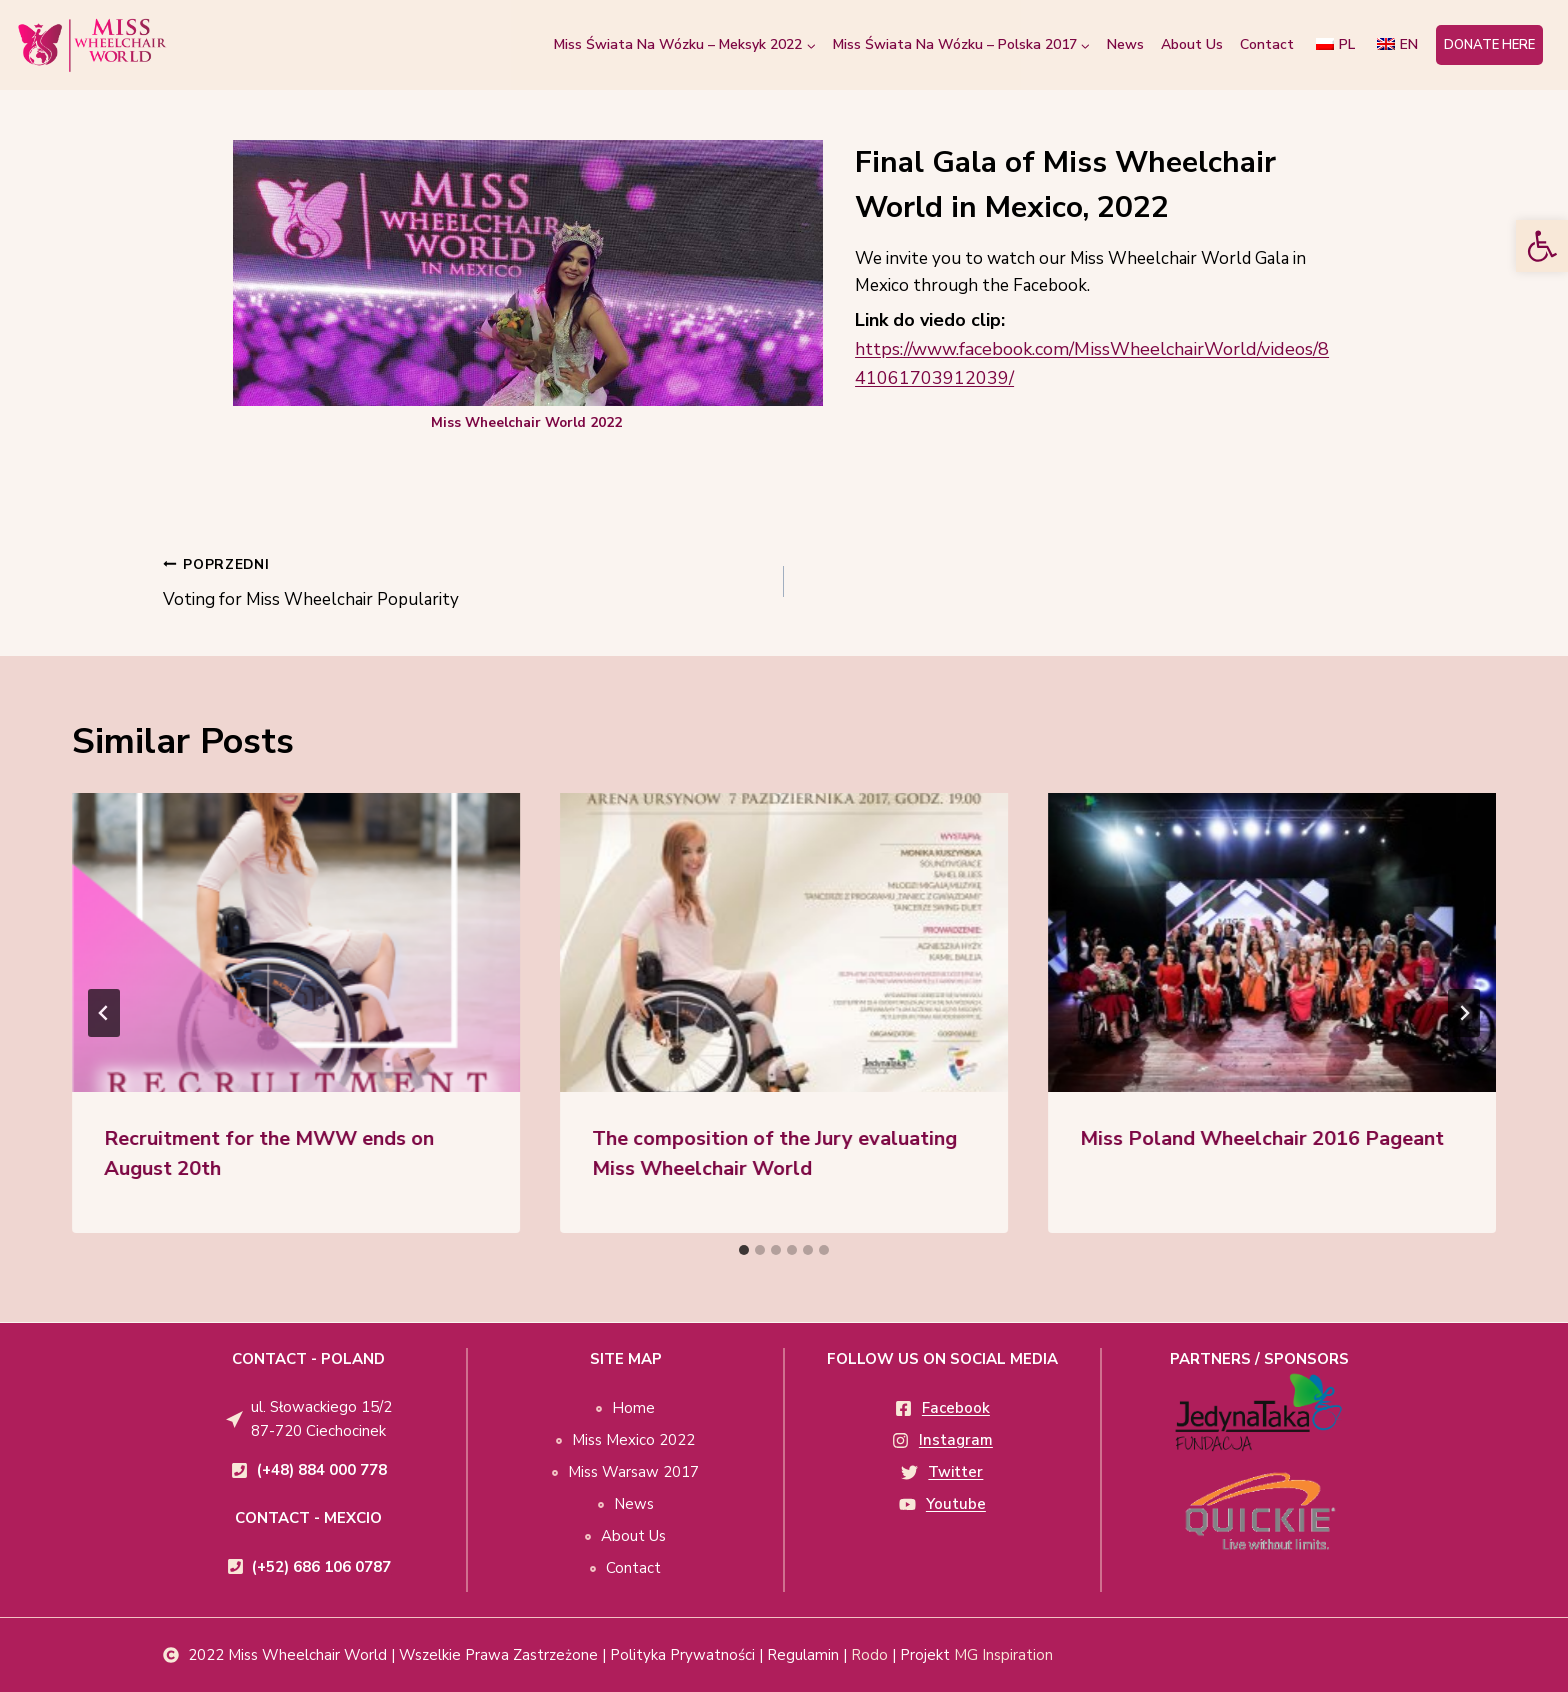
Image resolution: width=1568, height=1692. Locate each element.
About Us (1192, 44)
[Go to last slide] (104, 1013)
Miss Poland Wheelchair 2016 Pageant (1262, 1138)
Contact (1267, 44)
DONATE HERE (1489, 45)
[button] (1542, 246)
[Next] (1464, 1013)
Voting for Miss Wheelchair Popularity (465, 580)
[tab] (744, 1250)
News (1125, 44)
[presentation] (296, 942)
